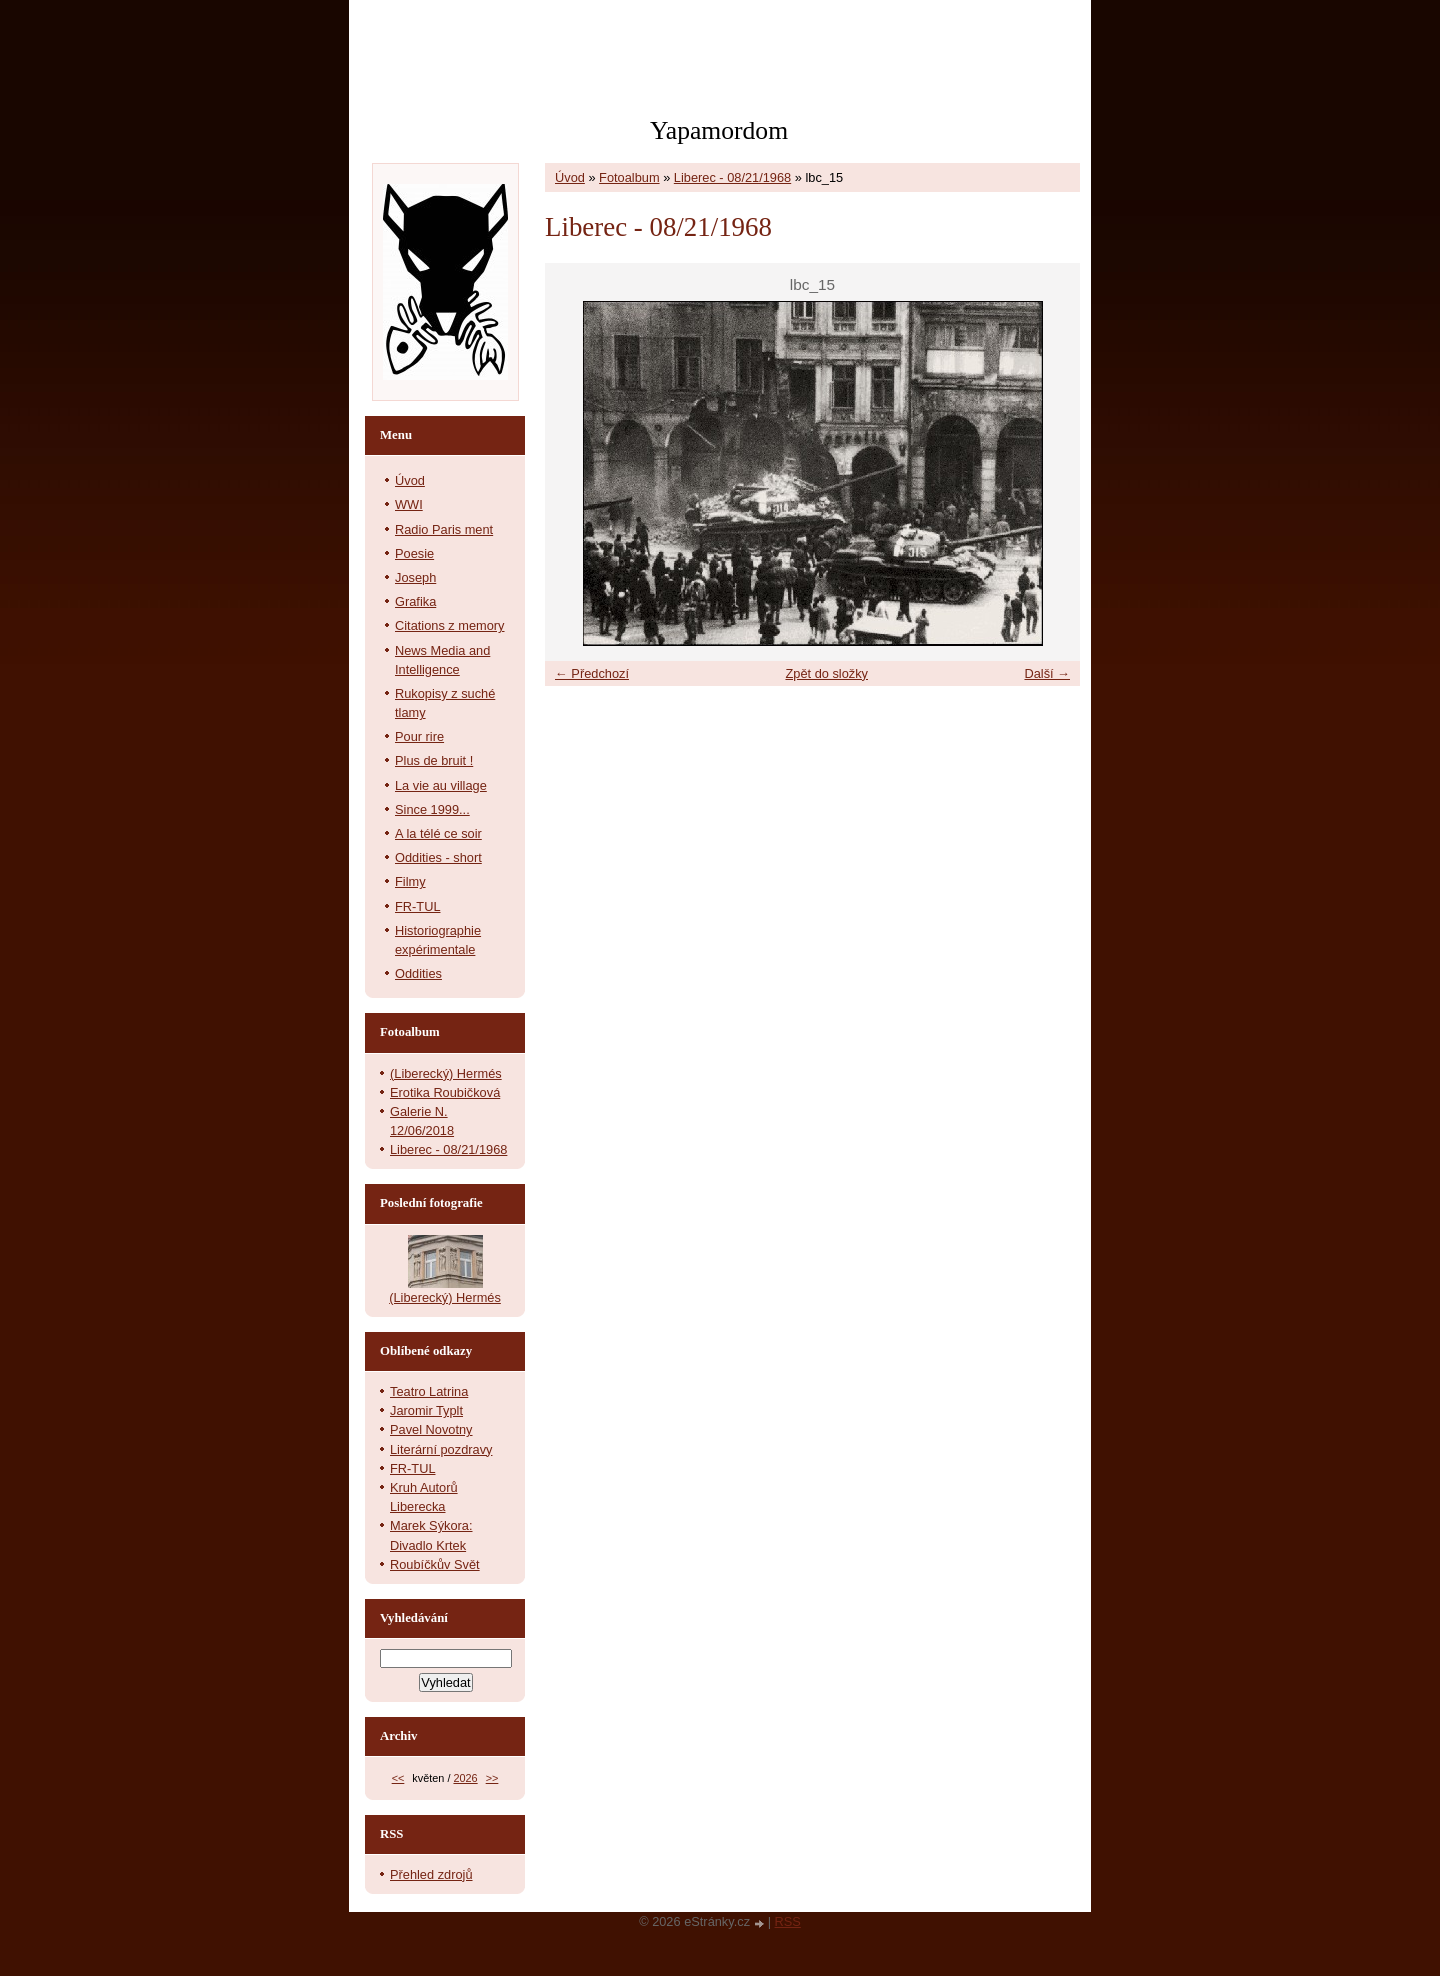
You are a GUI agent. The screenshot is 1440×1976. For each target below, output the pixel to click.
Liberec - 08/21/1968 (732, 177)
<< (398, 1778)
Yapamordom (719, 130)
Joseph (415, 577)
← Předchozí (592, 673)
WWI (409, 504)
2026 (465, 1778)
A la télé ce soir (438, 833)
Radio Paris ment (444, 529)
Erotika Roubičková (445, 1092)
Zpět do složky (826, 673)
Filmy (410, 881)
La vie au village (441, 785)
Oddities (418, 973)
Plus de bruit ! (434, 760)
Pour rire (419, 736)
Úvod (570, 177)
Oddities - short (438, 857)
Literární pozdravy (441, 1449)
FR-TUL (418, 906)
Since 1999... (432, 809)
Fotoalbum (629, 177)
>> (492, 1778)
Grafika (415, 601)
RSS (788, 1921)
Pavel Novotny (431, 1429)
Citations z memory (450, 625)
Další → (1047, 673)
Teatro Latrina (429, 1391)
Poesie (414, 553)
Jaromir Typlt (426, 1410)
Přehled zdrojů (431, 1874)
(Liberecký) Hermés (446, 1073)
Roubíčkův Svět (435, 1564)
